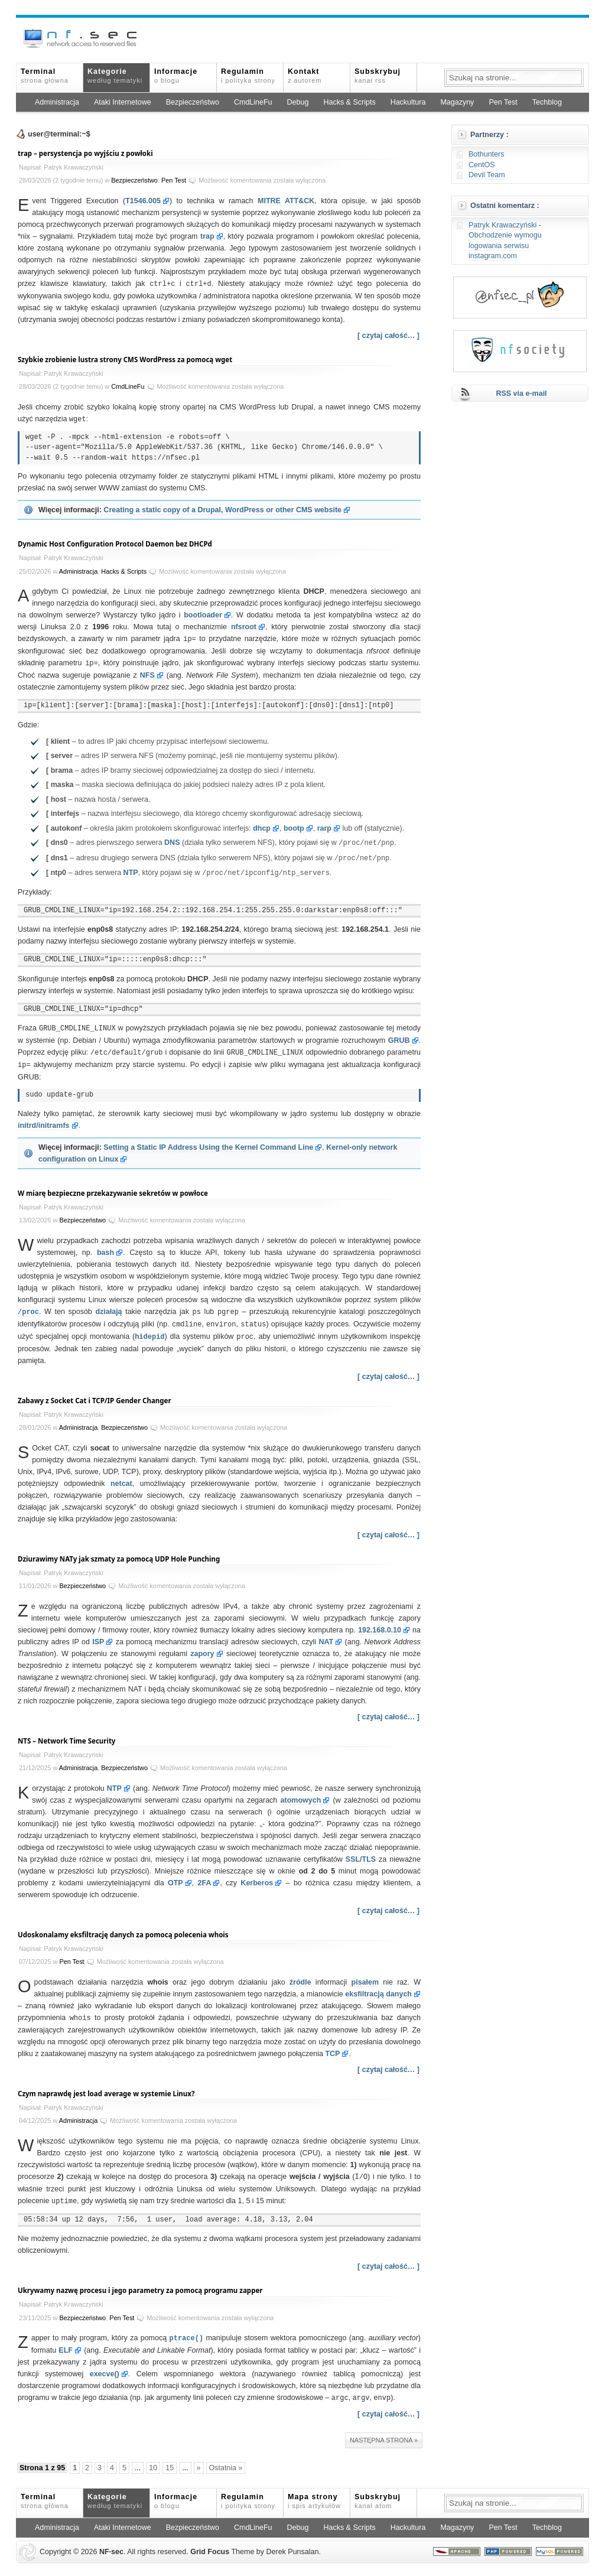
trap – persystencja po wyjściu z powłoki (85, 153)
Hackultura (408, 102)
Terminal (45, 75)
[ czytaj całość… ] (388, 335)
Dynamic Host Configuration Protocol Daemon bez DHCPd (115, 542)
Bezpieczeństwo (192, 102)
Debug (298, 102)
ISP (98, 1636)
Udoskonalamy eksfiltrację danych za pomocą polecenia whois (123, 1928)
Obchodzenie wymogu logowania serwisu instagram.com (505, 245)
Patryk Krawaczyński (502, 225)
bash (105, 1248)
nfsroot (243, 626)
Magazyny (457, 102)
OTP (175, 1877)
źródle (300, 1976)
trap (207, 236)
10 (153, 2459)
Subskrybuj (377, 75)
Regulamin (248, 75)
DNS (172, 841)
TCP (332, 2047)
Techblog (547, 102)
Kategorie (114, 75)
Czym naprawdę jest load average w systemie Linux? (106, 2087)
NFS (147, 673)
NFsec (111, 2543)
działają (108, 1307)
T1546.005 (143, 201)
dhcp (262, 826)
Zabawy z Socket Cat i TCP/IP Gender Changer (94, 1394)
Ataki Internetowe (122, 102)
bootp (294, 826)
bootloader (203, 614)
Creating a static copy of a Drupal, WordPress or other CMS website (222, 509)
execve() (104, 2366)
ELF (65, 2342)
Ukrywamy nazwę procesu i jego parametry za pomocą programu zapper (140, 2282)
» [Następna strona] (199, 2459)
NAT (325, 1636)
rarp (324, 826)
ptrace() (187, 2330)
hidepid (149, 1331)
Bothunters (486, 154)
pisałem (365, 1976)
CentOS (482, 165)
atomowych (301, 1794)
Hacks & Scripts (349, 102)
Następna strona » (384, 2431)
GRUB (399, 1037)
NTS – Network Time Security (66, 1735)
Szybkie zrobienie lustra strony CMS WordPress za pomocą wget (125, 358)
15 (169, 2459)
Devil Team (487, 175)
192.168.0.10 (379, 1624)
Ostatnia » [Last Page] (226, 2459)
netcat (121, 1478)
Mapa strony (314, 2492)
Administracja (57, 102)
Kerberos (256, 1877)
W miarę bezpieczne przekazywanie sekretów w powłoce (113, 1189)
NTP (130, 871)
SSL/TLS (361, 1853)
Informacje (175, 75)
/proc (28, 1307)
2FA (205, 1877)
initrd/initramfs (44, 1121)
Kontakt (304, 75)
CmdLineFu (253, 102)
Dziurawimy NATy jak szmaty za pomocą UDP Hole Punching (119, 1553)
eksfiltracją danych (378, 1988)
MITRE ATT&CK (286, 201)
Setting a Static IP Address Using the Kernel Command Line (208, 1143)
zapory (202, 1648)
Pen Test (503, 102)
